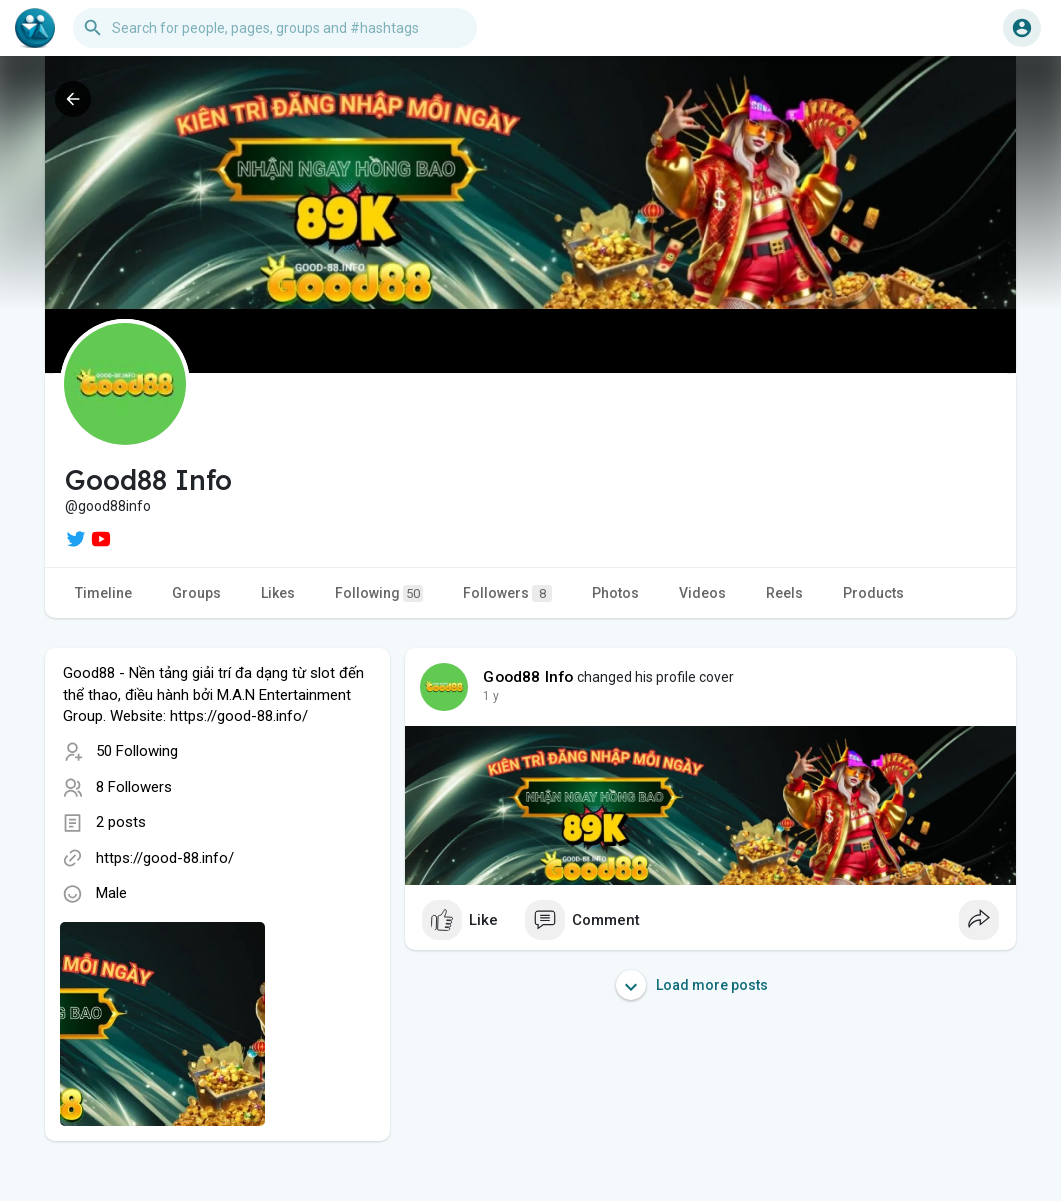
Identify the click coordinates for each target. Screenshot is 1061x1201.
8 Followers (134, 787)
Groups (196, 593)
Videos (702, 593)
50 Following (137, 751)
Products (873, 593)
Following (379, 593)
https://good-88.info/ (165, 858)
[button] (275, 28)
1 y (491, 696)
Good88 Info (528, 677)
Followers (507, 593)
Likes (278, 593)
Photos (615, 593)
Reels (784, 593)
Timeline (103, 593)
